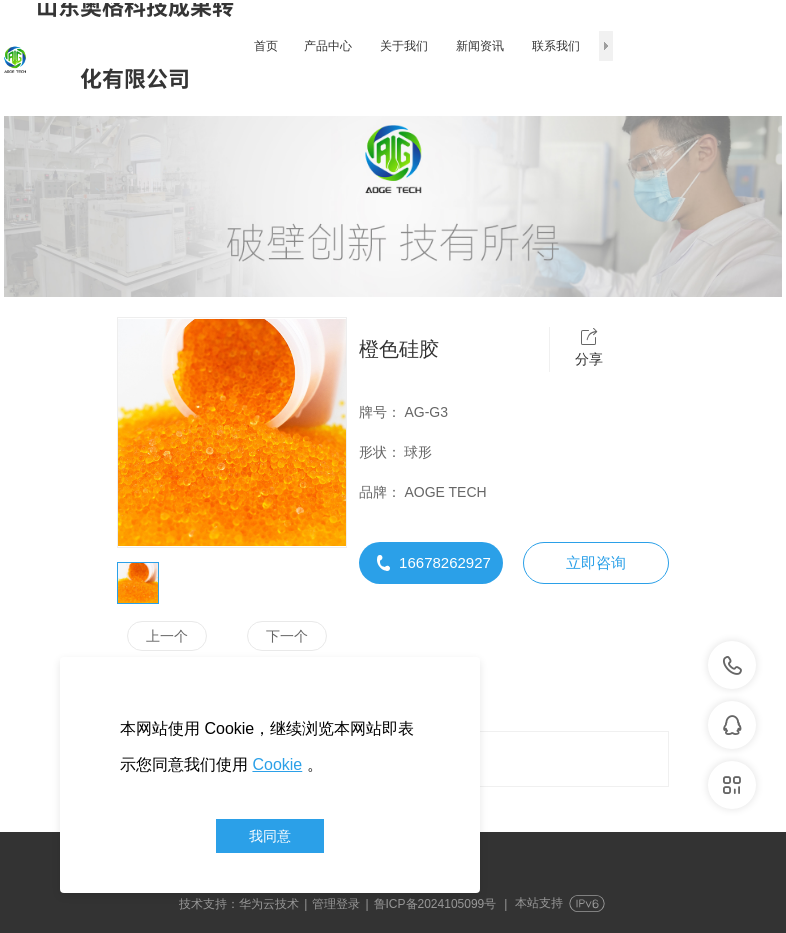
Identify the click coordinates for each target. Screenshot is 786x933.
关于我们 (404, 46)
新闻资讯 (480, 46)
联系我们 (556, 46)
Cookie (277, 764)
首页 (266, 46)
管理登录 (336, 904)
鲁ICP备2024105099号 (435, 904)
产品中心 (328, 46)
